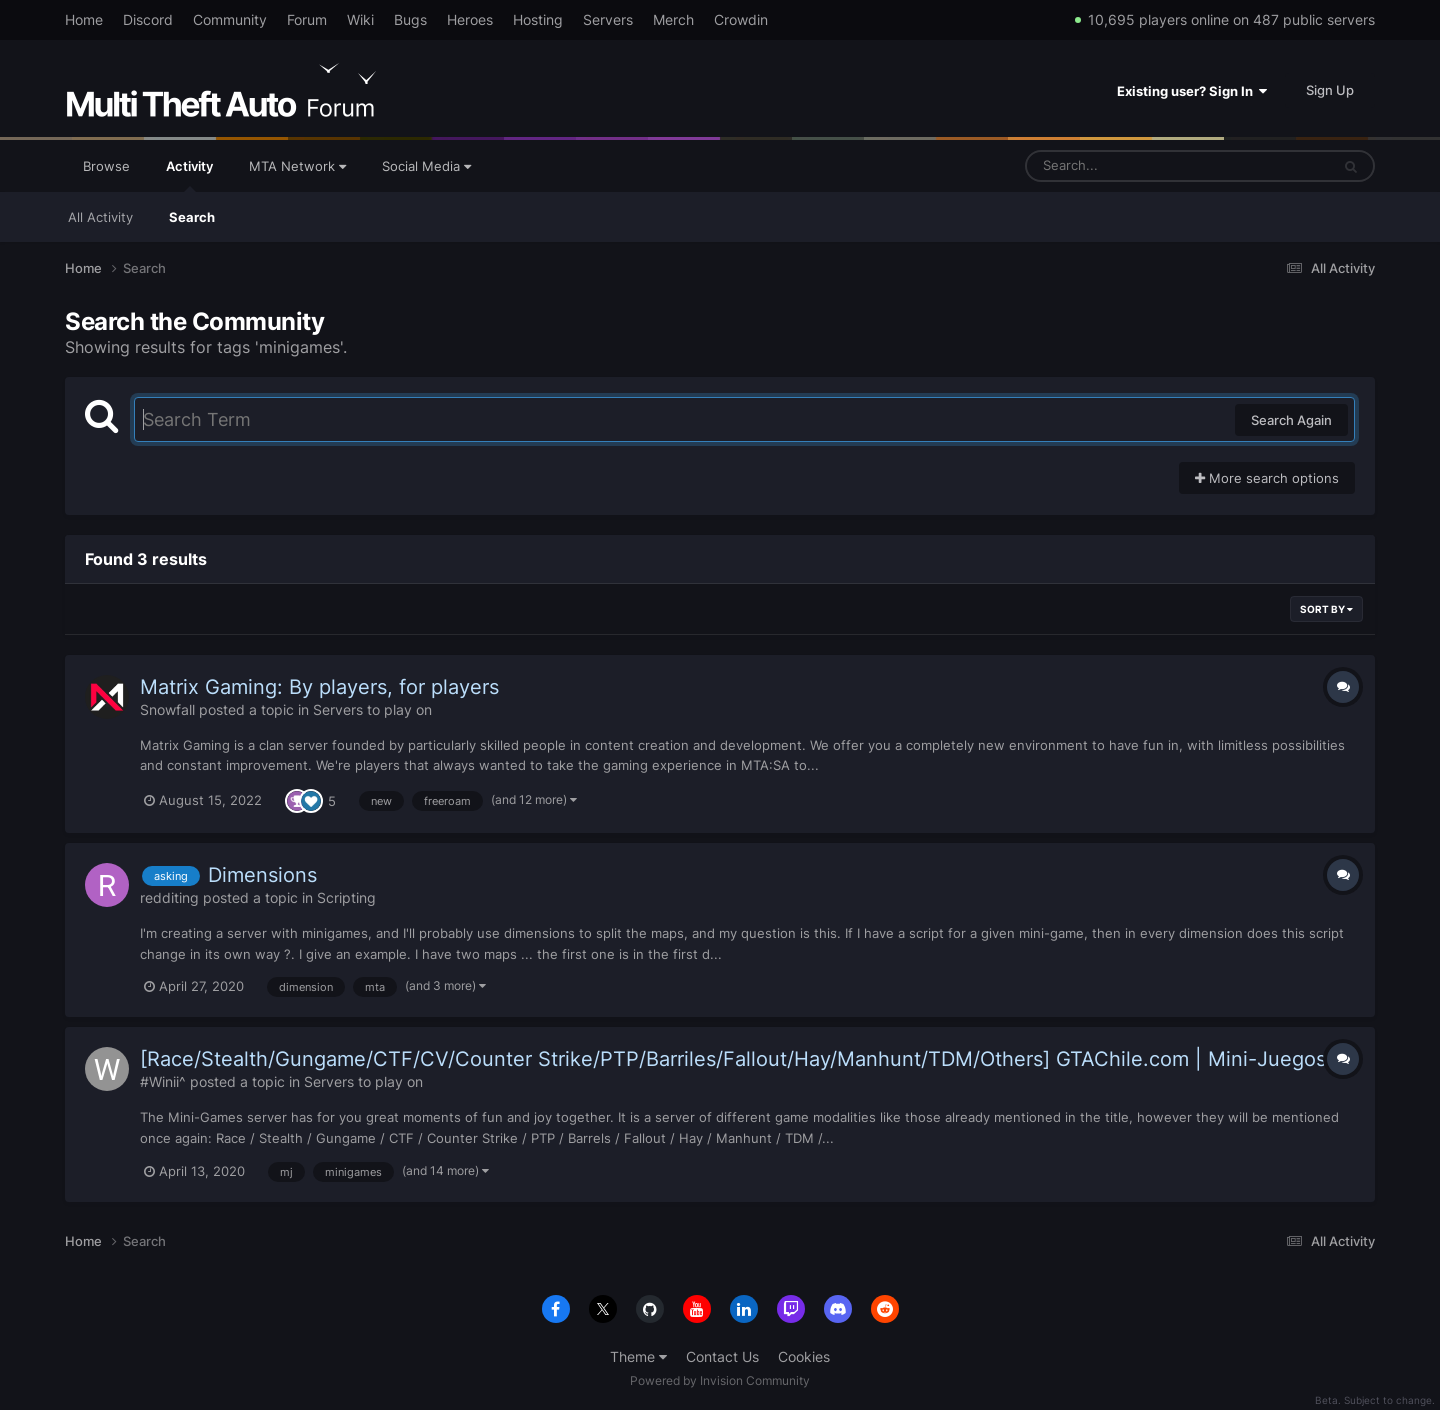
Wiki (360, 19)
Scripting (346, 897)
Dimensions (262, 875)
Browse (106, 166)
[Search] (1125, 166)
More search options (1267, 478)
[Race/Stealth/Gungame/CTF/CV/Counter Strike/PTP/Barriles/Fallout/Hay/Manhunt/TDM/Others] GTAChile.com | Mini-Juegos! (736, 1059)
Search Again (1291, 420)
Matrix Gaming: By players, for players (319, 687)
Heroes (470, 19)
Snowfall (167, 709)
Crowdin (741, 19)
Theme (638, 1356)
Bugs (410, 19)
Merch (673, 19)
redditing (169, 897)
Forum (307, 19)
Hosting (538, 19)
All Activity (100, 217)
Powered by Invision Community (720, 1380)
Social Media (426, 166)
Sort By (1326, 609)
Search (192, 217)
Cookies (804, 1356)
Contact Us (722, 1356)
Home (84, 19)
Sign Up (1330, 90)
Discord (148, 19)
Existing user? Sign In (1192, 91)
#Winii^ (163, 1081)
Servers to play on (372, 709)
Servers (608, 19)
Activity (189, 175)
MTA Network (297, 166)
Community (230, 19)
